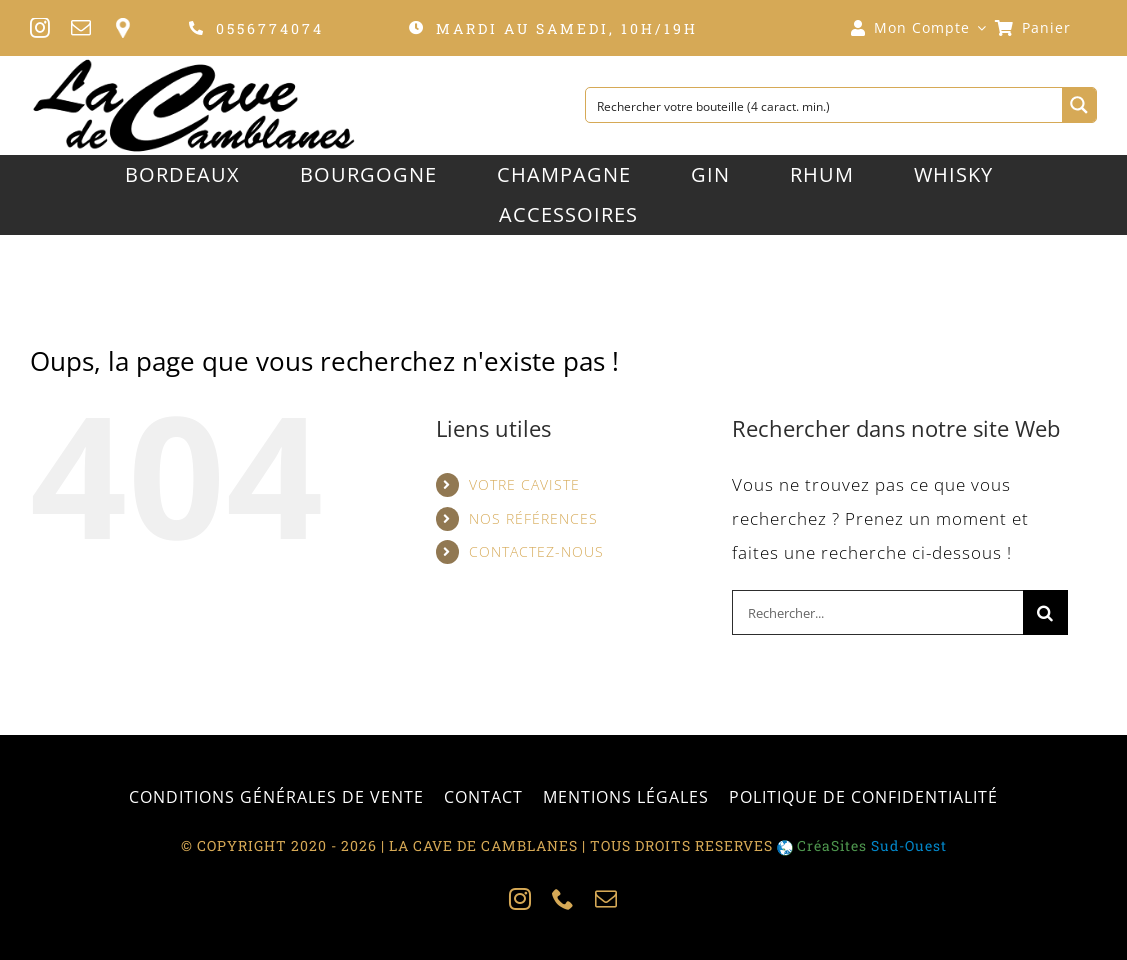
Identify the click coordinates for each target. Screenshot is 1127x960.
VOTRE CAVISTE (524, 484)
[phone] (563, 899)
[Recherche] (1045, 612)
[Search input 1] (825, 105)
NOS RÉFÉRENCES (533, 518)
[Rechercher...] (877, 612)
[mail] (81, 28)
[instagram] (40, 28)
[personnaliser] (122, 28)
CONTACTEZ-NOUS (536, 551)
